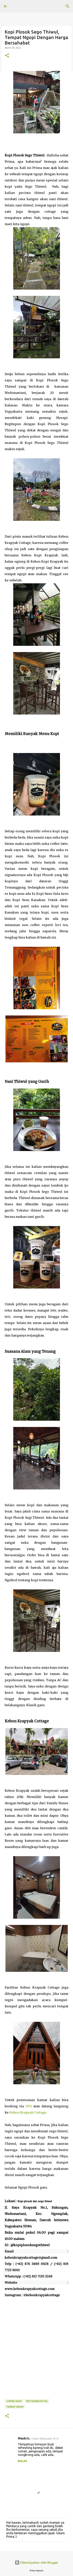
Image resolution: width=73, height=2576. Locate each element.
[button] (7, 55)
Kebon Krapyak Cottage (27, 2112)
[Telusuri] (67, 6)
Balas (22, 2461)
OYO (28, 2106)
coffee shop (14, 2401)
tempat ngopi (15, 2407)
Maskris (24, 2438)
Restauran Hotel (37, 2401)
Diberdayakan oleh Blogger (36, 2562)
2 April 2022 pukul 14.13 (44, 2438)
